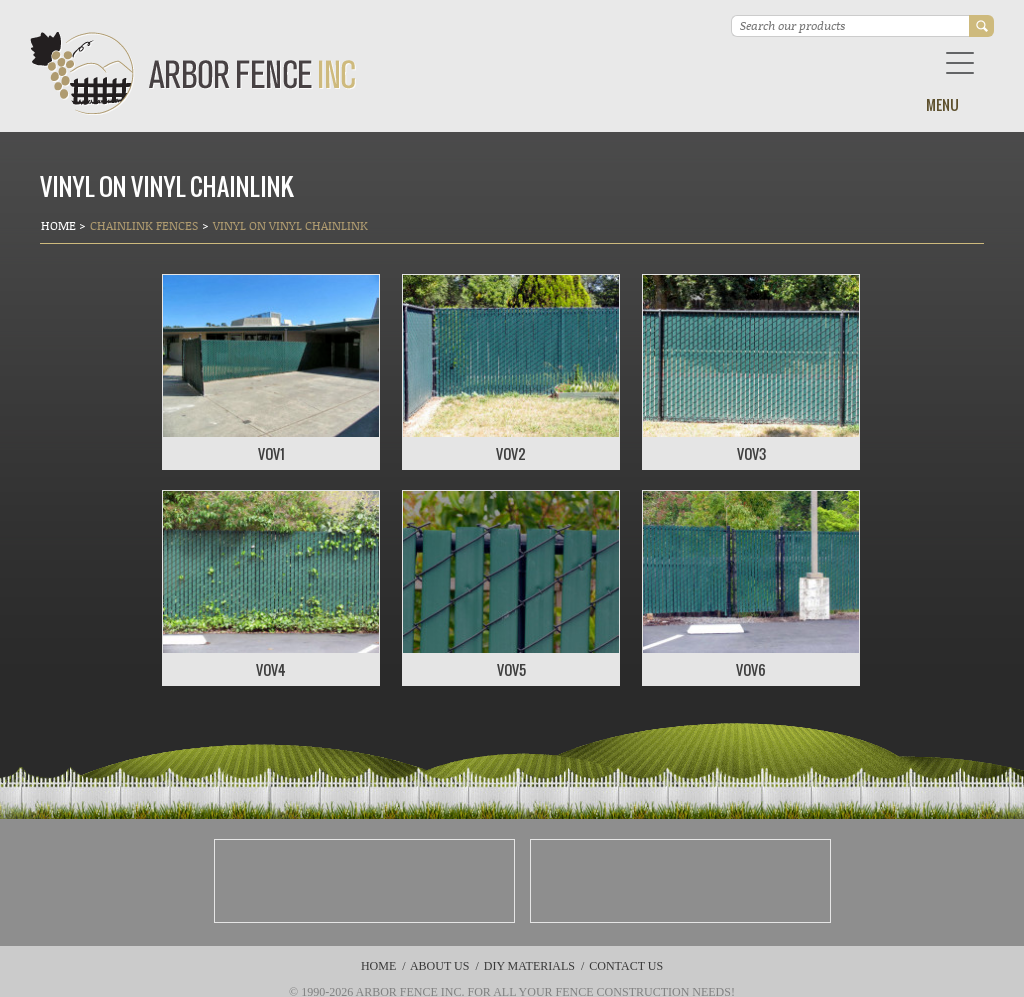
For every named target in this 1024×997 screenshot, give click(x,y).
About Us (439, 966)
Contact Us (626, 966)
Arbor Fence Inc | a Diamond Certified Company (193, 73)
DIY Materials (529, 966)
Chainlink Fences (144, 225)
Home (60, 225)
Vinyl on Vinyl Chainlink (290, 225)
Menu (942, 104)
